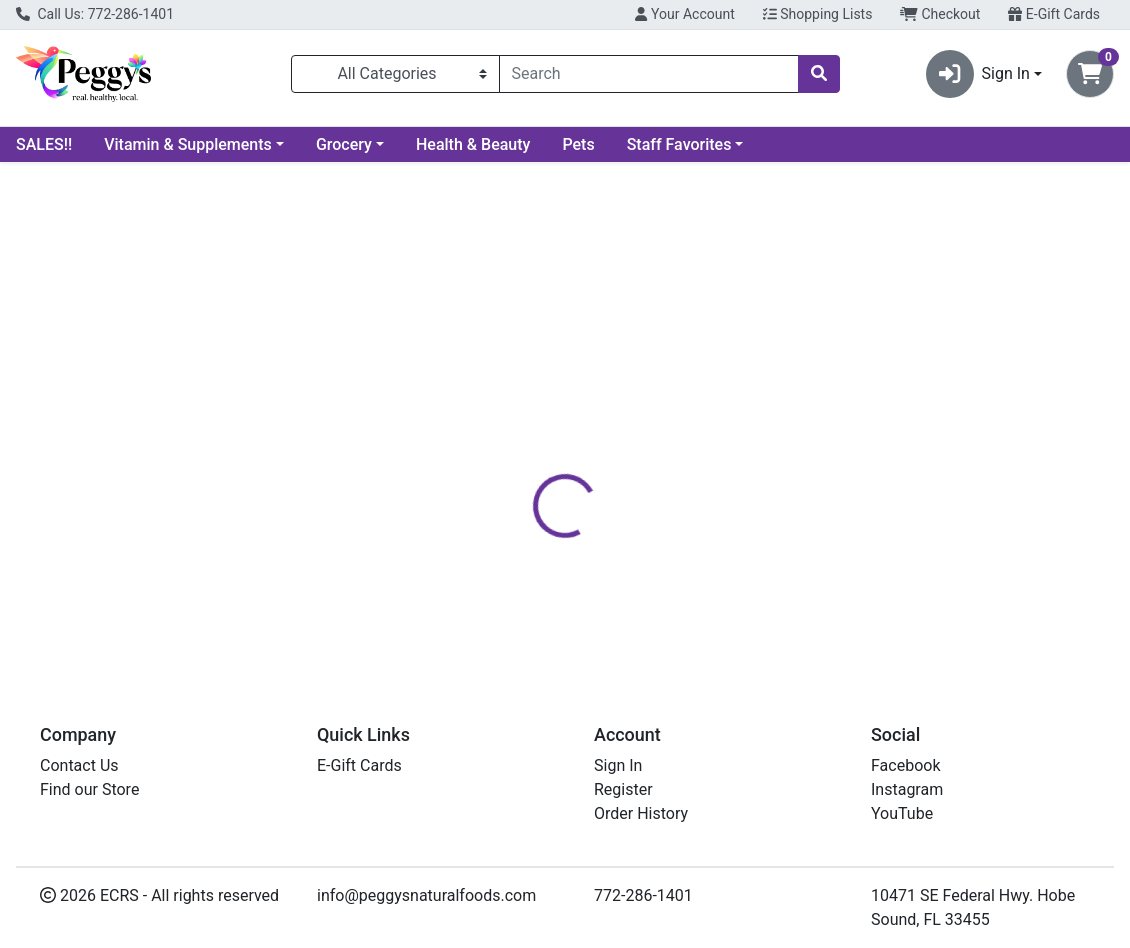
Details (525, 443)
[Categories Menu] (395, 74)
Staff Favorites (679, 144)
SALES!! (44, 144)
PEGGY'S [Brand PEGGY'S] (701, 518)
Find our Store (89, 789)
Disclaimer (613, 443)
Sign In (618, 765)
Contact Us (79, 765)
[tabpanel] (800, 547)
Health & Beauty (473, 144)
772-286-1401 (643, 895)
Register (623, 789)
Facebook (905, 765)
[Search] (649, 74)
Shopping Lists (818, 14)
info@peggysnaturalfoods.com (426, 895)
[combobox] (649, 74)
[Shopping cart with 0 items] (1090, 74)
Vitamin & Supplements (188, 144)
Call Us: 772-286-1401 (95, 14)
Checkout (940, 14)
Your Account (684, 14)
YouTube (902, 813)
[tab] (525, 443)
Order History (641, 813)
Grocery (344, 144)
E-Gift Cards (1054, 14)
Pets (578, 144)
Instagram (907, 789)
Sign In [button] (978, 74)
